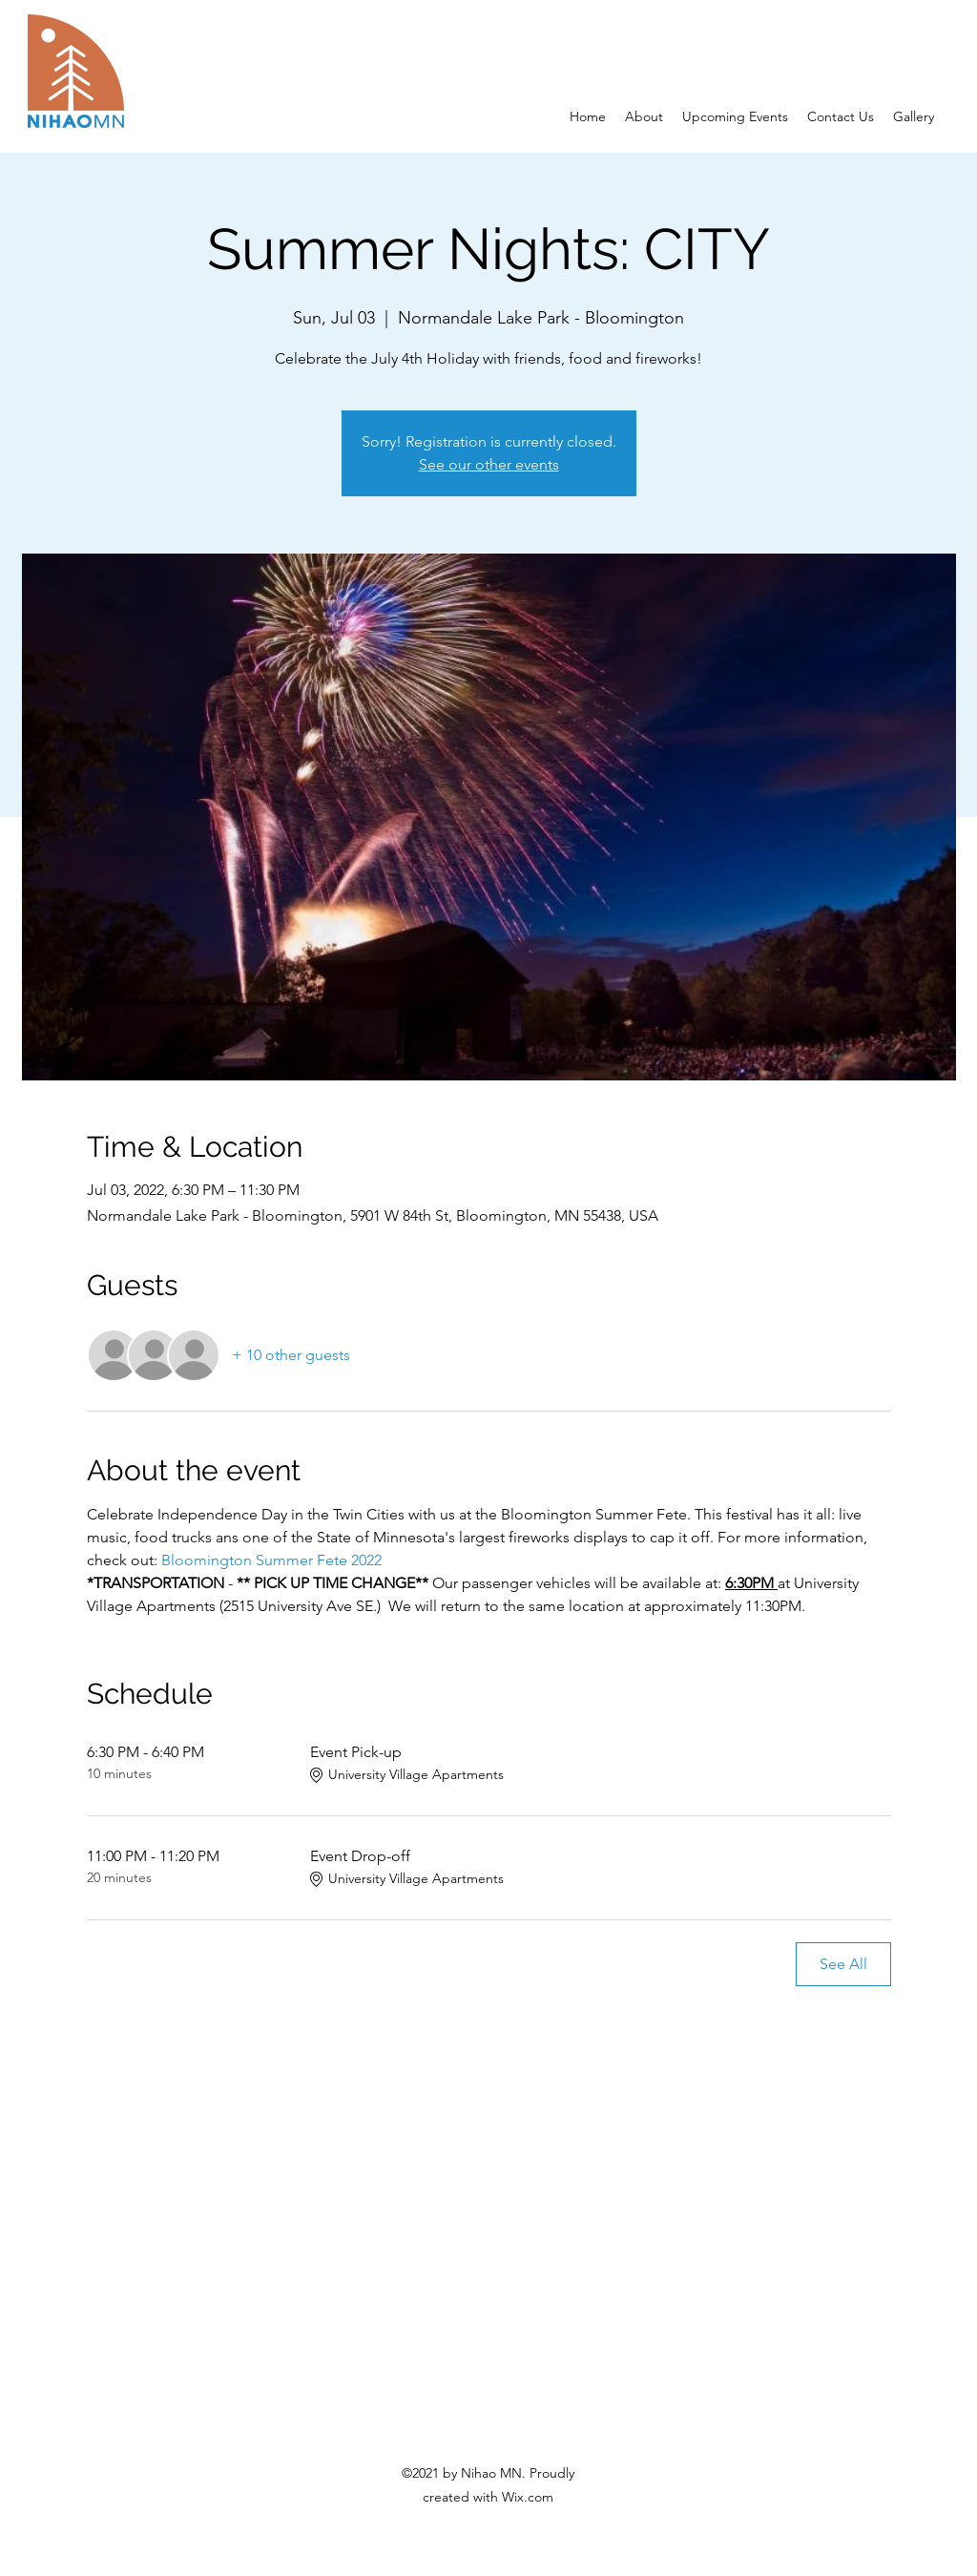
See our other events (489, 464)
